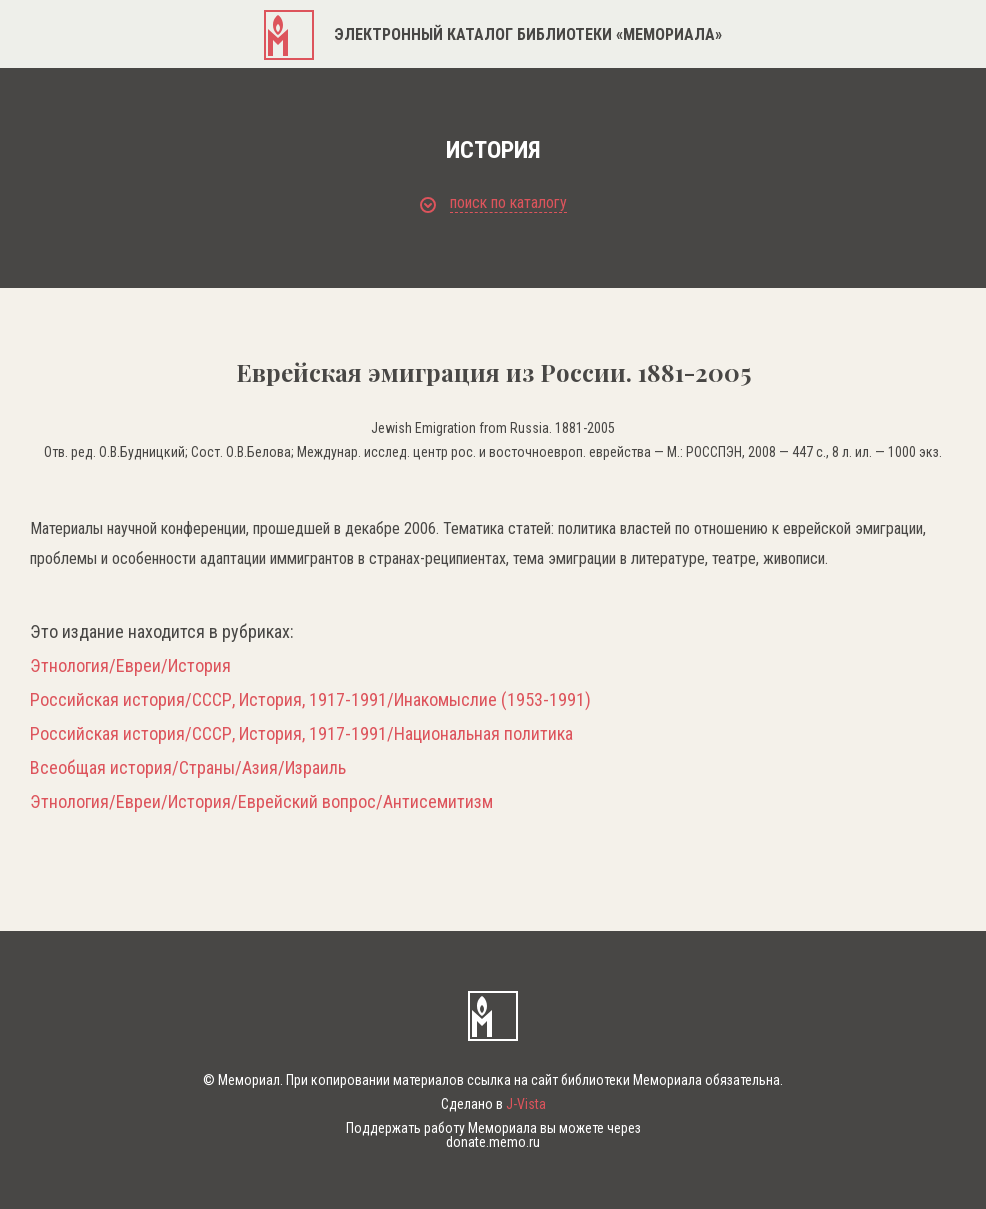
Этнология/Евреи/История (130, 666)
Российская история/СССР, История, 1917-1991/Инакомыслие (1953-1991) (310, 700)
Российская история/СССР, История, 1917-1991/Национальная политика (301, 734)
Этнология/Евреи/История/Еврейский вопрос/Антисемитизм (261, 802)
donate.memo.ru (493, 1142)
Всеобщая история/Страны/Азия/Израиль (188, 768)
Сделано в (493, 1104)
